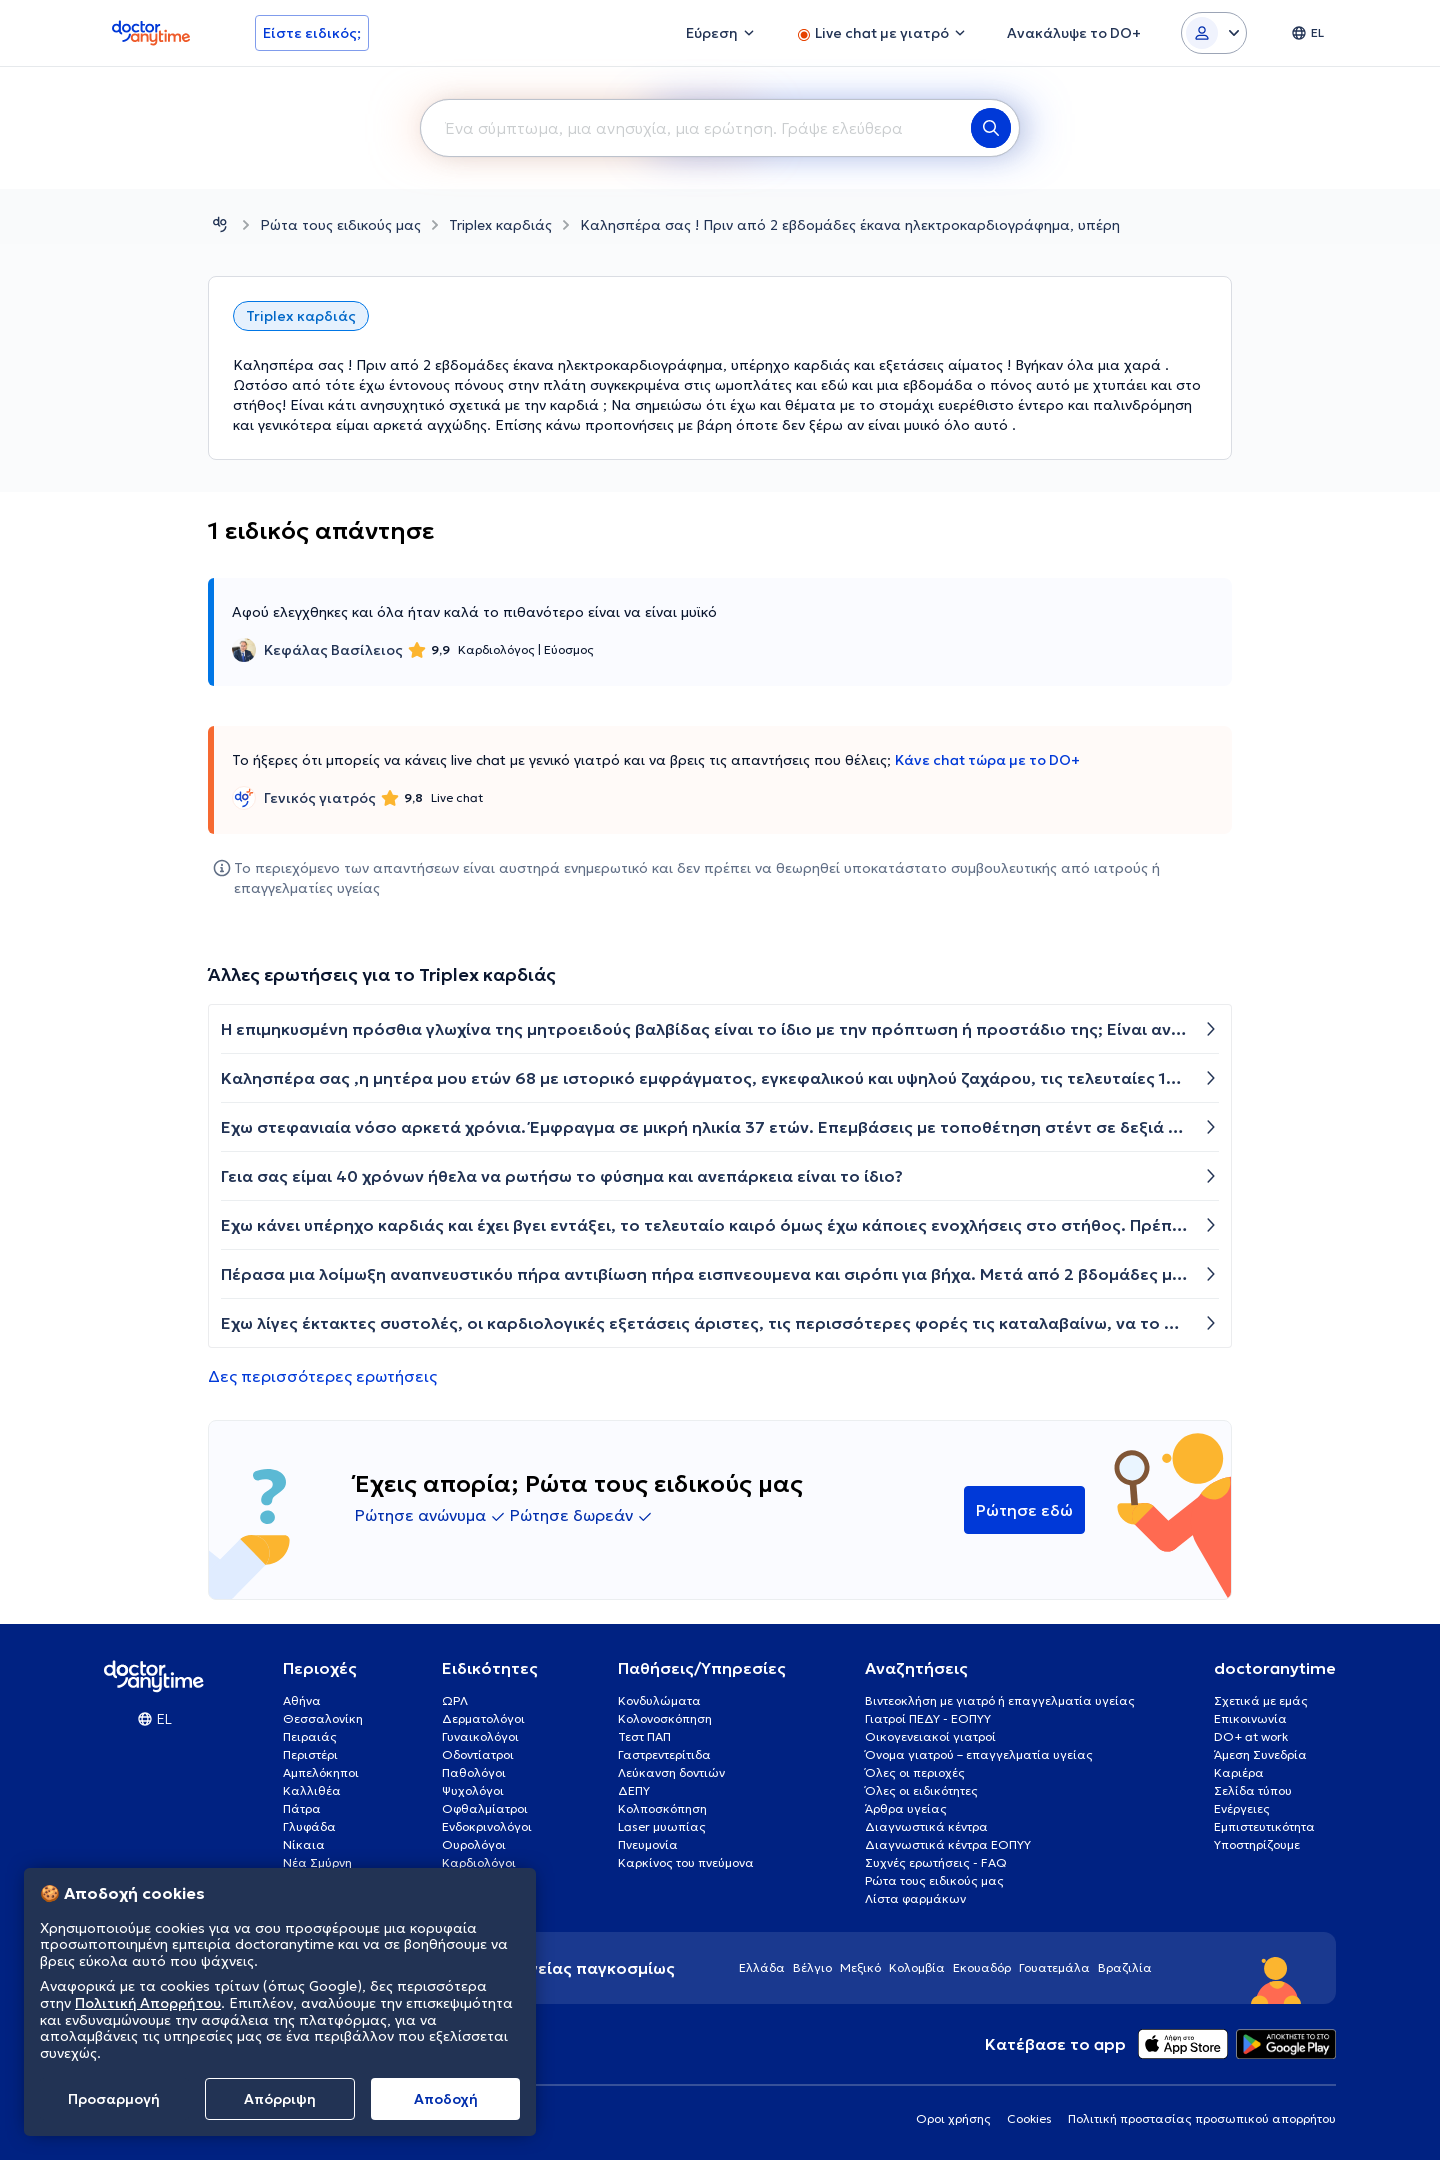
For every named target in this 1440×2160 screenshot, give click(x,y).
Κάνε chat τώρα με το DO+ (987, 760)
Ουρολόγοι (474, 1844)
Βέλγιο (812, 1967)
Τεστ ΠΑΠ (644, 1736)
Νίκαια (304, 1844)
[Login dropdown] (1214, 33)
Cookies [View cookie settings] (1029, 2118)
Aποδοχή (446, 2099)
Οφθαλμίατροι (485, 1808)
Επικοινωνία (1250, 1718)
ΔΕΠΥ (634, 1790)
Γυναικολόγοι (480, 1736)
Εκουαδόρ (982, 1967)
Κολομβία (917, 1967)
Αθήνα (302, 1700)
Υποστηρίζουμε (1257, 1844)
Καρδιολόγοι (479, 1862)
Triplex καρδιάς (500, 225)
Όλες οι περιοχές (915, 1772)
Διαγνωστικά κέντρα (926, 1826)
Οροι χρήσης (953, 2118)
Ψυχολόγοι (473, 1790)
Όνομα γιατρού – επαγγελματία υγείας (979, 1754)
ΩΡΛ (455, 1700)
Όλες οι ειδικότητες (921, 1790)
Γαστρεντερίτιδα (664, 1754)
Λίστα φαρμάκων (915, 1898)
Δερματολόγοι (483, 1718)
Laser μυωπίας (662, 1826)
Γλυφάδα (309, 1826)
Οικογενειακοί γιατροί (930, 1736)
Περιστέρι (310, 1754)
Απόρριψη (280, 2099)
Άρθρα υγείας (906, 1808)
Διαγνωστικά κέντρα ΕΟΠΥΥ (948, 1844)
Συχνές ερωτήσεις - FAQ (936, 1862)
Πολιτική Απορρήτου (148, 2003)
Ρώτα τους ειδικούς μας (340, 225)
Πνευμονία (648, 1844)
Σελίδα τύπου (1253, 1790)
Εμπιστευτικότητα (1264, 1826)
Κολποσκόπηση (662, 1808)
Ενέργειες (1242, 1808)
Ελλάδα (762, 1967)
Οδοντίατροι (478, 1754)
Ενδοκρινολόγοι (487, 1826)
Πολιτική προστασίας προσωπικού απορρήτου (1202, 2118)
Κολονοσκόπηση (665, 1718)
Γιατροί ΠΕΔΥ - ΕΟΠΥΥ (928, 1718)
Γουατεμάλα (1054, 1967)
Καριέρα (1239, 1772)
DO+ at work (1251, 1736)
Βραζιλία (1125, 1967)
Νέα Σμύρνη (317, 1862)
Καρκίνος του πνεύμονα (686, 1862)
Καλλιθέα (312, 1790)
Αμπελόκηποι (321, 1772)
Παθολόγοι (474, 1772)
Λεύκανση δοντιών (671, 1772)
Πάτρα (302, 1808)
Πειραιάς (310, 1736)
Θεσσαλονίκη (323, 1718)
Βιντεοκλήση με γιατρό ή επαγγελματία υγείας (1000, 1700)
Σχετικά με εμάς (1261, 1700)
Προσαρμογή (114, 2099)
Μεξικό (860, 1967)
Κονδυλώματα (659, 1700)
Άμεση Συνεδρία (1260, 1754)
